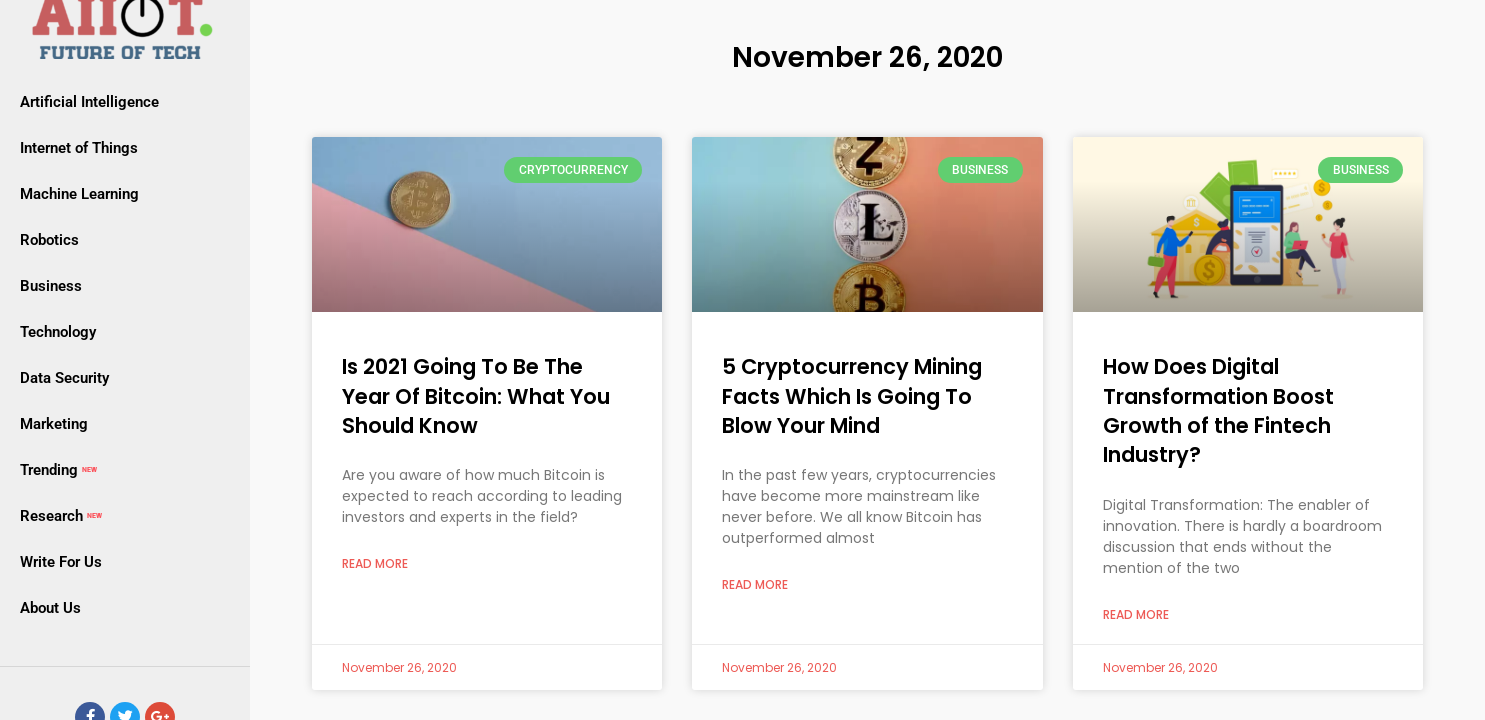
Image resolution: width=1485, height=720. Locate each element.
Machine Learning (79, 194)
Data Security (64, 378)
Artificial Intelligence (89, 102)
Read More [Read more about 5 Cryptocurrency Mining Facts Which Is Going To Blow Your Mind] (755, 585)
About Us (50, 608)
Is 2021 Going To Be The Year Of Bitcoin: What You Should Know (476, 396)
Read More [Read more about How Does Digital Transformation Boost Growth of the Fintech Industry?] (1136, 615)
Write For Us (61, 562)
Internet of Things (79, 148)
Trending (60, 470)
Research (63, 516)
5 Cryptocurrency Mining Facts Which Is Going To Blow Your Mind (852, 396)
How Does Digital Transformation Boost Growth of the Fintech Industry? (1218, 410)
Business (51, 286)
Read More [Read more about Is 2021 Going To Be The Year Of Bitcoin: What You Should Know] (375, 564)
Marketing (54, 424)
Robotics (49, 240)
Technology (58, 332)
